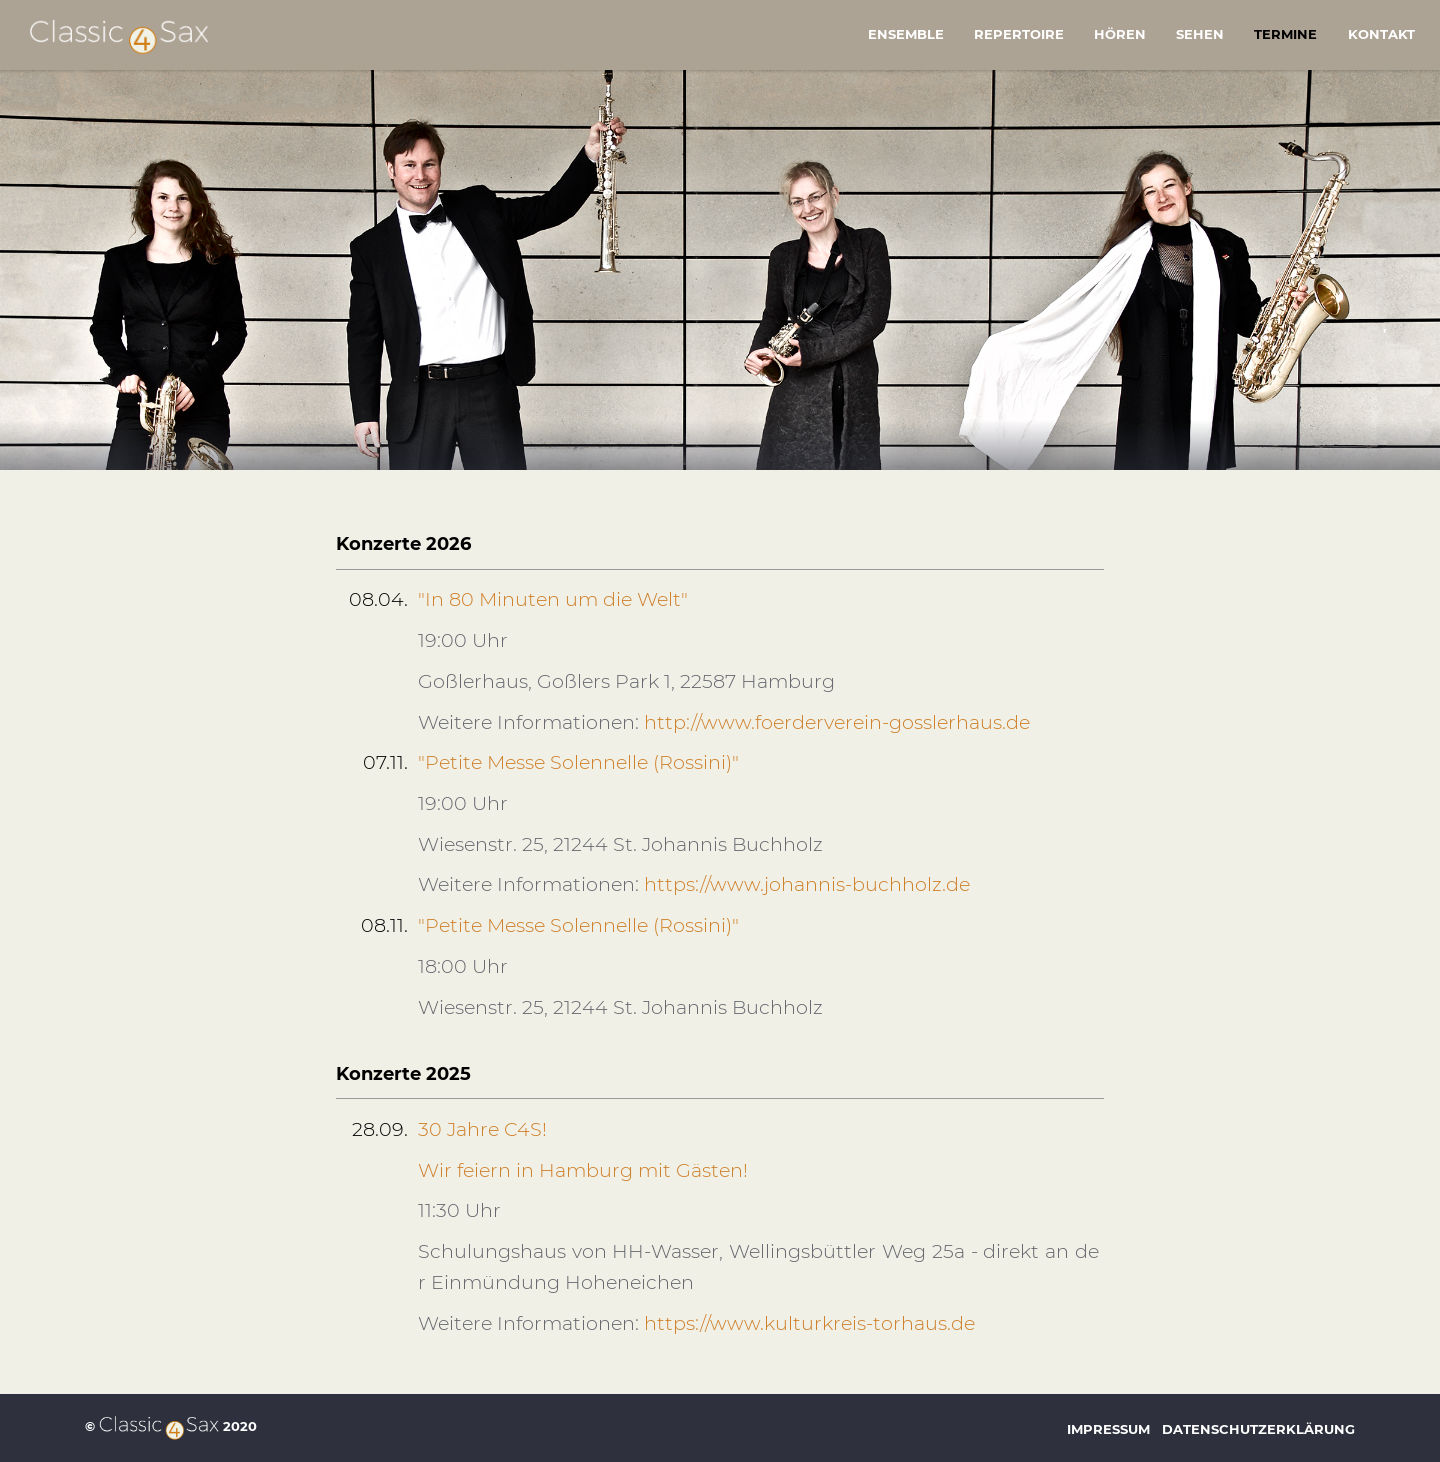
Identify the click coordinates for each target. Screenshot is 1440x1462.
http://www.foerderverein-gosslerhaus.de (837, 722)
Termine (1285, 34)
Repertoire (1019, 34)
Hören (1120, 34)
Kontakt (1381, 34)
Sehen (1200, 34)
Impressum (1108, 1429)
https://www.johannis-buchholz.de (807, 884)
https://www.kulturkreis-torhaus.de (809, 1323)
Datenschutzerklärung (1258, 1429)
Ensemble (906, 34)
